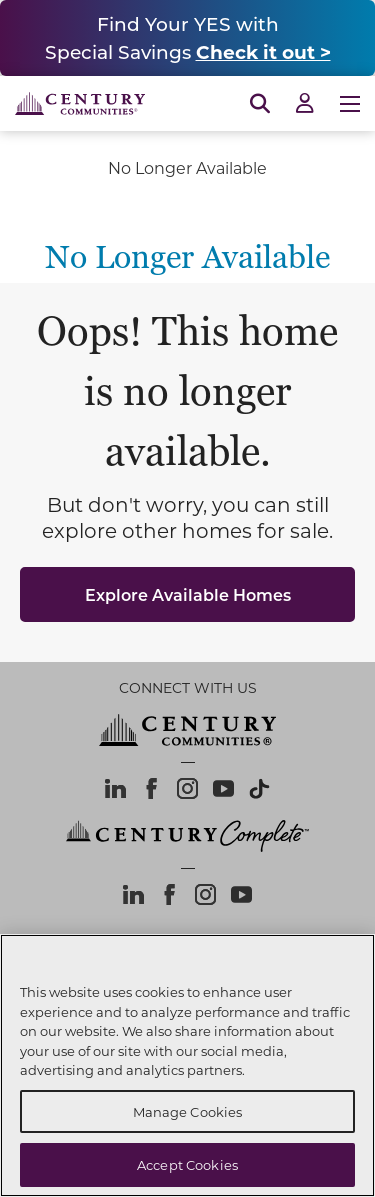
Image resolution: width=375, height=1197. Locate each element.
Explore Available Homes (188, 594)
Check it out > (263, 51)
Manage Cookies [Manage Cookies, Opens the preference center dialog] (188, 1111)
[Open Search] (260, 104)
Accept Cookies (187, 1164)
